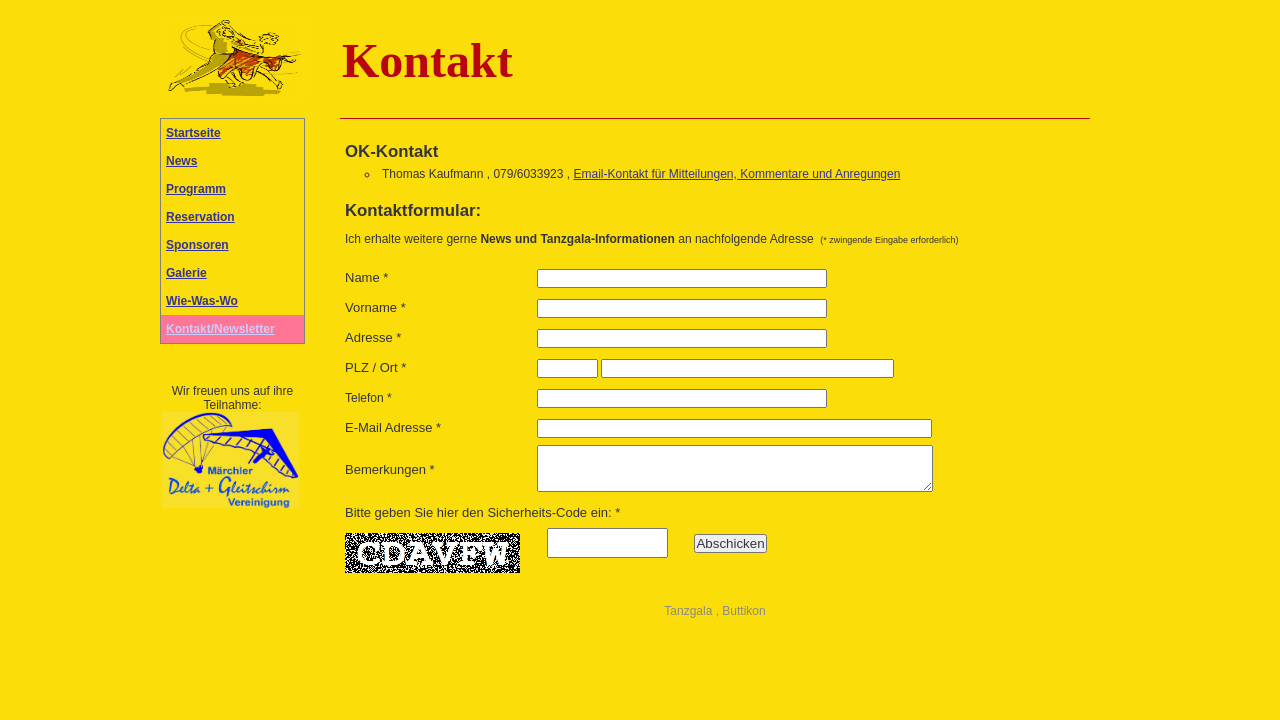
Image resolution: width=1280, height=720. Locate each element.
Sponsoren (197, 245)
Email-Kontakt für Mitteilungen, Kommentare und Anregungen (736, 174)
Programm (196, 189)
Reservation (200, 217)
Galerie (186, 273)
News (181, 161)
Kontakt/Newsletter (220, 329)
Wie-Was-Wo (202, 301)
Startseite (193, 133)
